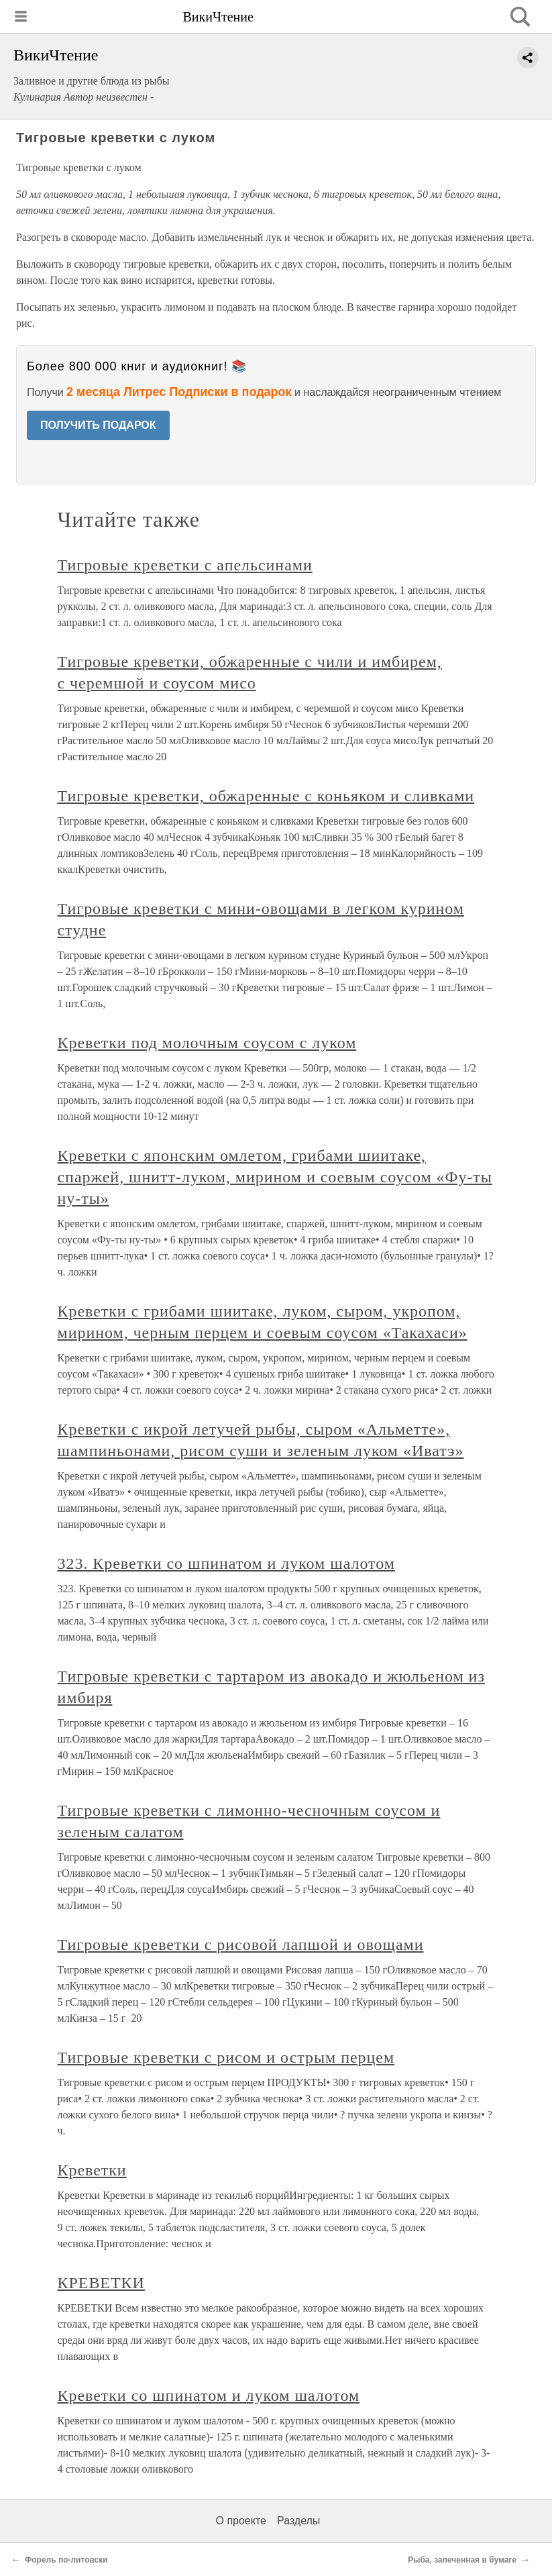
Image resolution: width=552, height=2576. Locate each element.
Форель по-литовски (66, 2560)
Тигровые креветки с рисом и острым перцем (226, 2057)
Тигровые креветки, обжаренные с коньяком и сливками (266, 796)
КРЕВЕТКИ (101, 2282)
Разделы (298, 2520)
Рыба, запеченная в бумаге (462, 2560)
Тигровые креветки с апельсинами (185, 565)
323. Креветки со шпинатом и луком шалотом (226, 1563)
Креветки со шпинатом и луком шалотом (209, 2395)
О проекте (241, 2520)
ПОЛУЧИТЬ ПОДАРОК (98, 425)
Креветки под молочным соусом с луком (207, 1042)
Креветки (92, 2170)
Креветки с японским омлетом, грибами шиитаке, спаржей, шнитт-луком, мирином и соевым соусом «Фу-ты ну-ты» (275, 1177)
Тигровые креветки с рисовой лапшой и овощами (241, 1944)
